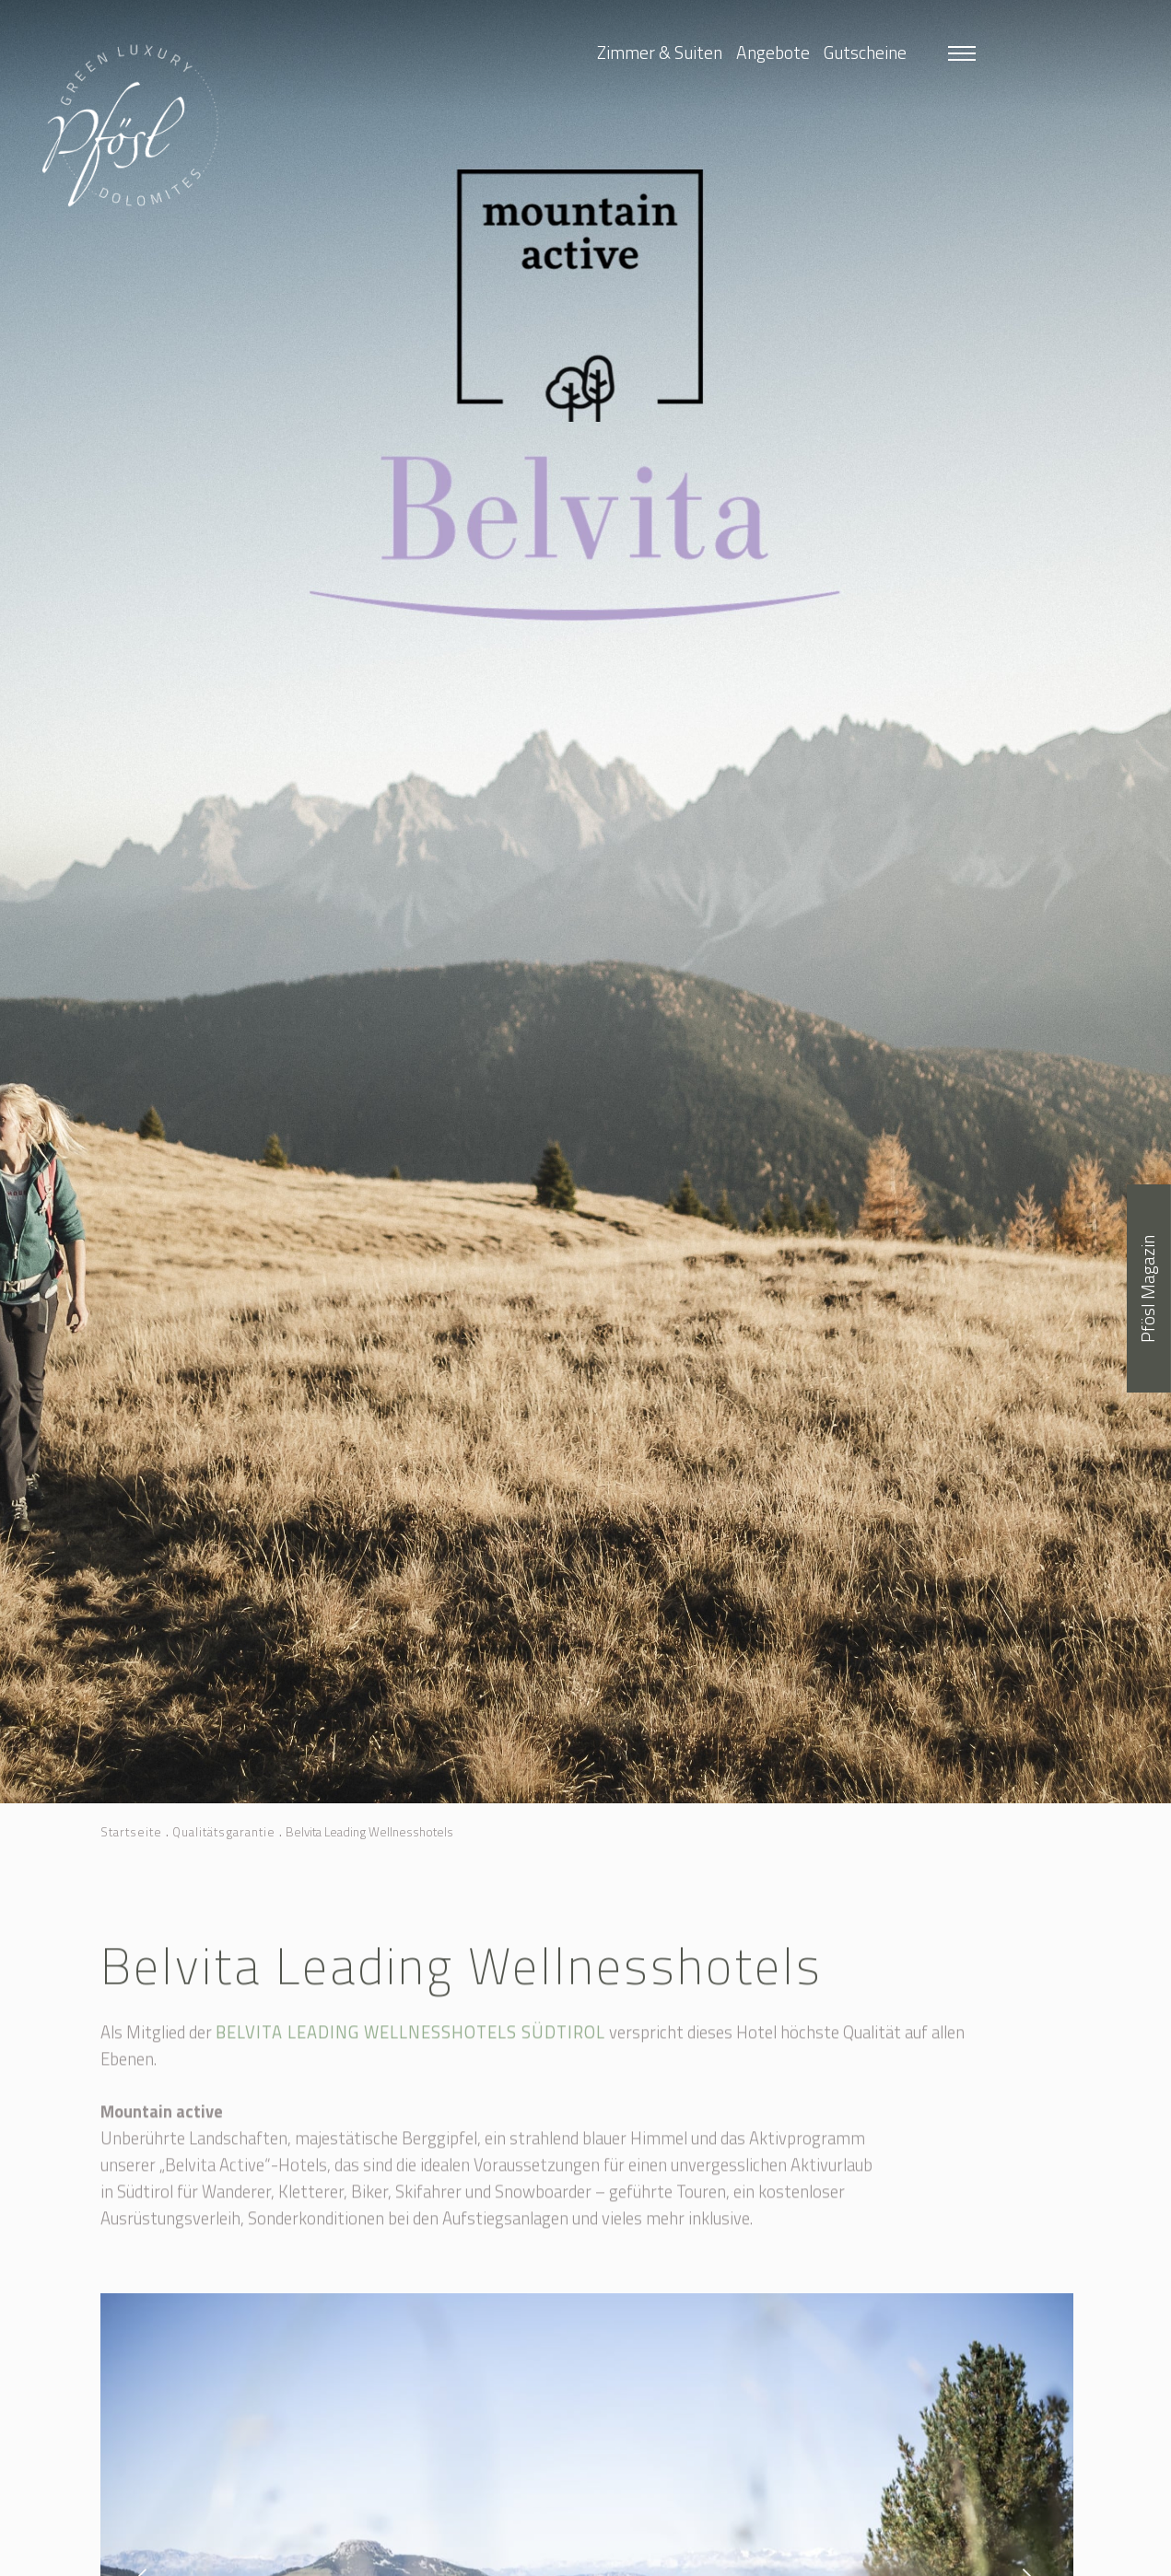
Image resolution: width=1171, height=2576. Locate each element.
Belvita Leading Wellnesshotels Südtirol (410, 2048)
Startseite (131, 1832)
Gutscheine (865, 52)
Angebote (773, 52)
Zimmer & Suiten (659, 52)
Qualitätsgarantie (223, 1832)
